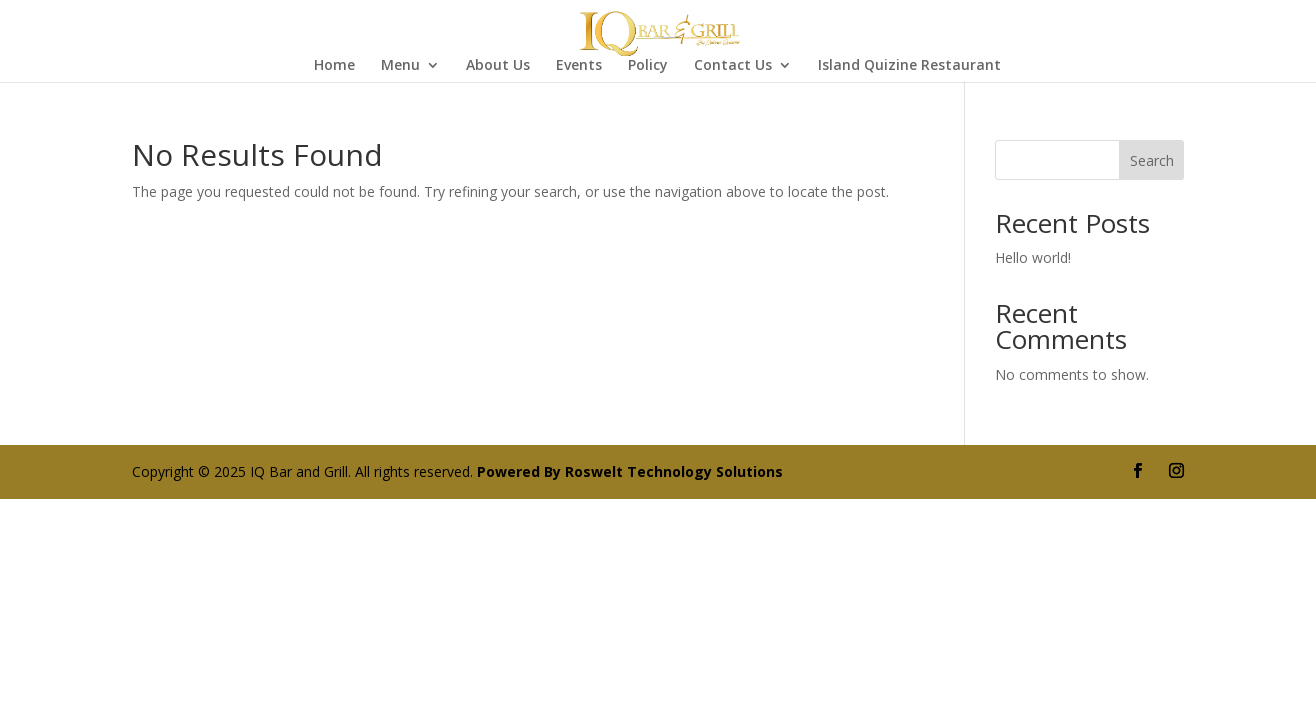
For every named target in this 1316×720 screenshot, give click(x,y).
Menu (400, 66)
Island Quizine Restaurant (909, 66)
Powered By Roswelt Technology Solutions (630, 471)
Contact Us (733, 66)
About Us (498, 66)
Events (579, 66)
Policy (648, 66)
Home (334, 66)
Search (1152, 160)
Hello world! (1033, 257)
